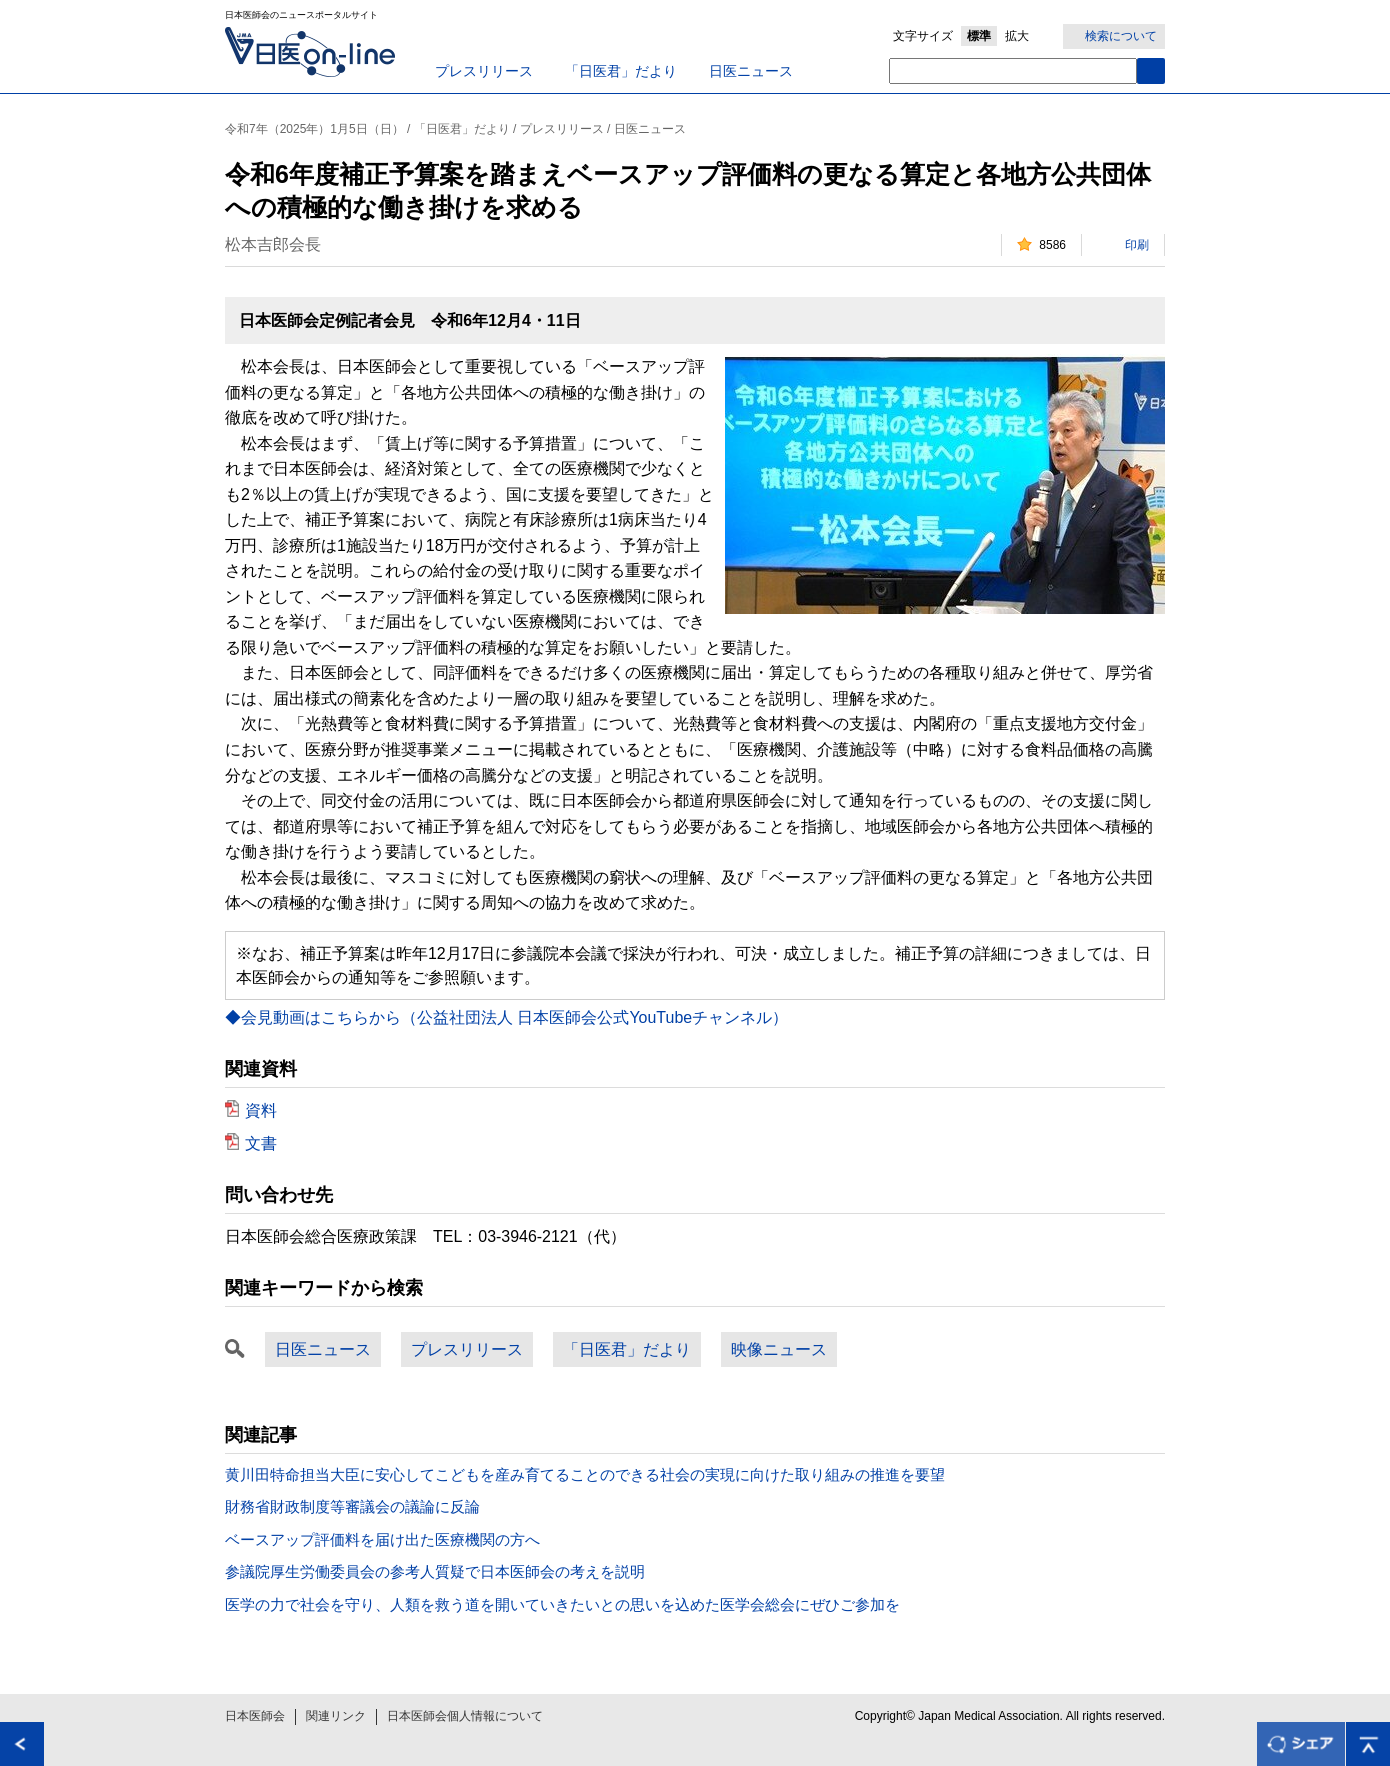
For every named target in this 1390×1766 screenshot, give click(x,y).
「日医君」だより (621, 71)
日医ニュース (751, 71)
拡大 (1017, 36)
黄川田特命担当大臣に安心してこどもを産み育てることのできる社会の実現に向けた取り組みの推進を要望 (585, 1474)
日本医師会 (255, 1716)
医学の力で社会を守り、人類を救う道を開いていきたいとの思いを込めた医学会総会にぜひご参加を (562, 1604)
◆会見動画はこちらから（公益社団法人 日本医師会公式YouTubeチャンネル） (506, 1017)
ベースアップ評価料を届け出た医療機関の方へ (382, 1539)
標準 (979, 36)
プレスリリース (484, 71)
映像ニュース (779, 1349)
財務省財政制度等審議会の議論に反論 (352, 1506)
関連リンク (336, 1716)
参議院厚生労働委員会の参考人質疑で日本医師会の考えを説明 (435, 1571)
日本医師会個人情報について (465, 1716)
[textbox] (1013, 71)
